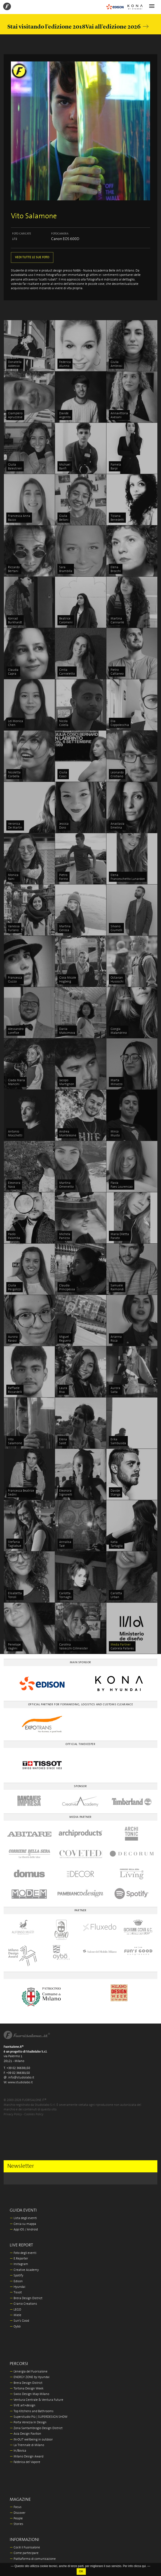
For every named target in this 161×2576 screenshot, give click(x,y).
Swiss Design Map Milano (29, 2394)
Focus (16, 2507)
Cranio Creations (23, 2304)
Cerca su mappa (23, 2224)
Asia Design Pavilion (25, 2434)
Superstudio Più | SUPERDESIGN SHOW (38, 2417)
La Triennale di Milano (27, 2445)
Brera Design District (26, 2298)
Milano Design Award (26, 2456)
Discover (17, 2513)
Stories (16, 2524)
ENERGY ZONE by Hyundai (29, 2377)
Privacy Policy (13, 2114)
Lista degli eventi (23, 2218)
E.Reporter (19, 2258)
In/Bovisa (18, 2451)
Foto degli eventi (23, 2253)
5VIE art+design (22, 2405)
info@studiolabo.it (21, 2077)
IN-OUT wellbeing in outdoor (31, 2439)
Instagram (19, 2264)
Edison (16, 2281)
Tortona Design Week (26, 2388)
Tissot (16, 2292)
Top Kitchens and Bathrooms (32, 2411)
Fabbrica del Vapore (25, 2462)
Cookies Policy (33, 2114)
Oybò (15, 2326)
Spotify (16, 2275)
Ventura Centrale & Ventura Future (36, 2400)
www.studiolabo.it (20, 2082)
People (16, 2518)
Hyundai (17, 2287)
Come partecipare (24, 2553)
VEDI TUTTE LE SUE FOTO (32, 257)
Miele (15, 2315)
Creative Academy (24, 2270)
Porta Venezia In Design (28, 2422)
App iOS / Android (24, 2229)
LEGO (15, 2310)
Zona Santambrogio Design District (36, 2428)
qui (144, 2566)
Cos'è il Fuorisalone (25, 2547)
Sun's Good (19, 2321)
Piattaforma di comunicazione (33, 2559)
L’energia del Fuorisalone (29, 2371)
